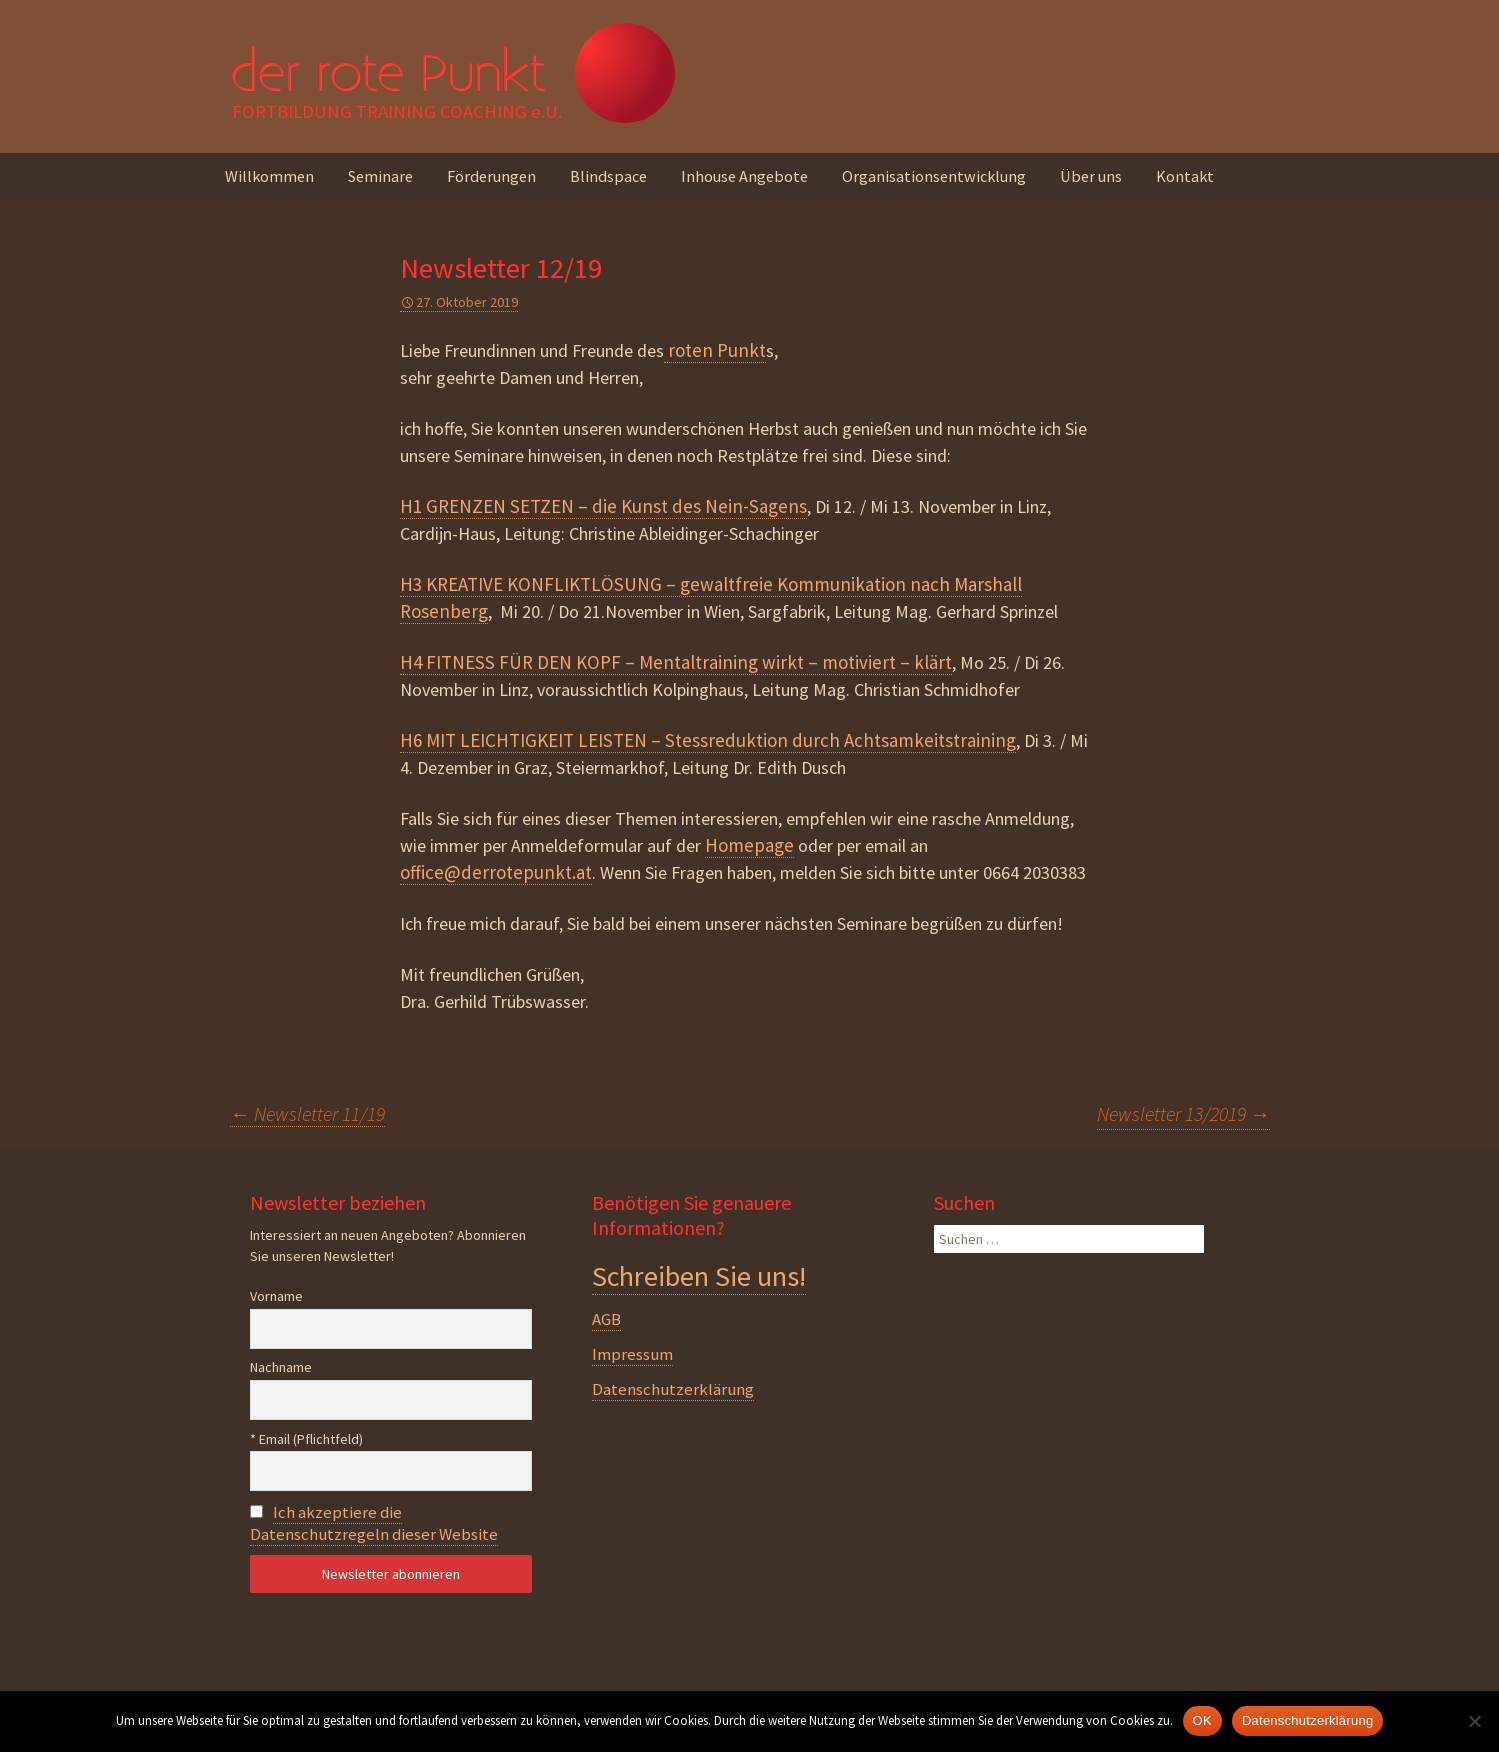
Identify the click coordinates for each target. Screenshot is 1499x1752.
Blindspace (608, 176)
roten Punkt (715, 350)
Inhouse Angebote (744, 176)
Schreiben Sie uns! (699, 1276)
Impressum (632, 1354)
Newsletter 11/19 (307, 1113)
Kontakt (1185, 176)
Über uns (1091, 176)
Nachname (281, 1367)
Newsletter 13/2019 (1183, 1113)
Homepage (749, 845)
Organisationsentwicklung (934, 176)
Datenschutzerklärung (673, 1389)
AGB (606, 1319)
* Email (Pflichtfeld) (306, 1439)
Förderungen (491, 176)
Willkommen (269, 176)
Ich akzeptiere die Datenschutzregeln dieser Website (374, 1523)
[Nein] (1474, 1721)
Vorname (276, 1296)
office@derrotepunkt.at (496, 872)
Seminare (380, 176)
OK (1202, 1720)
